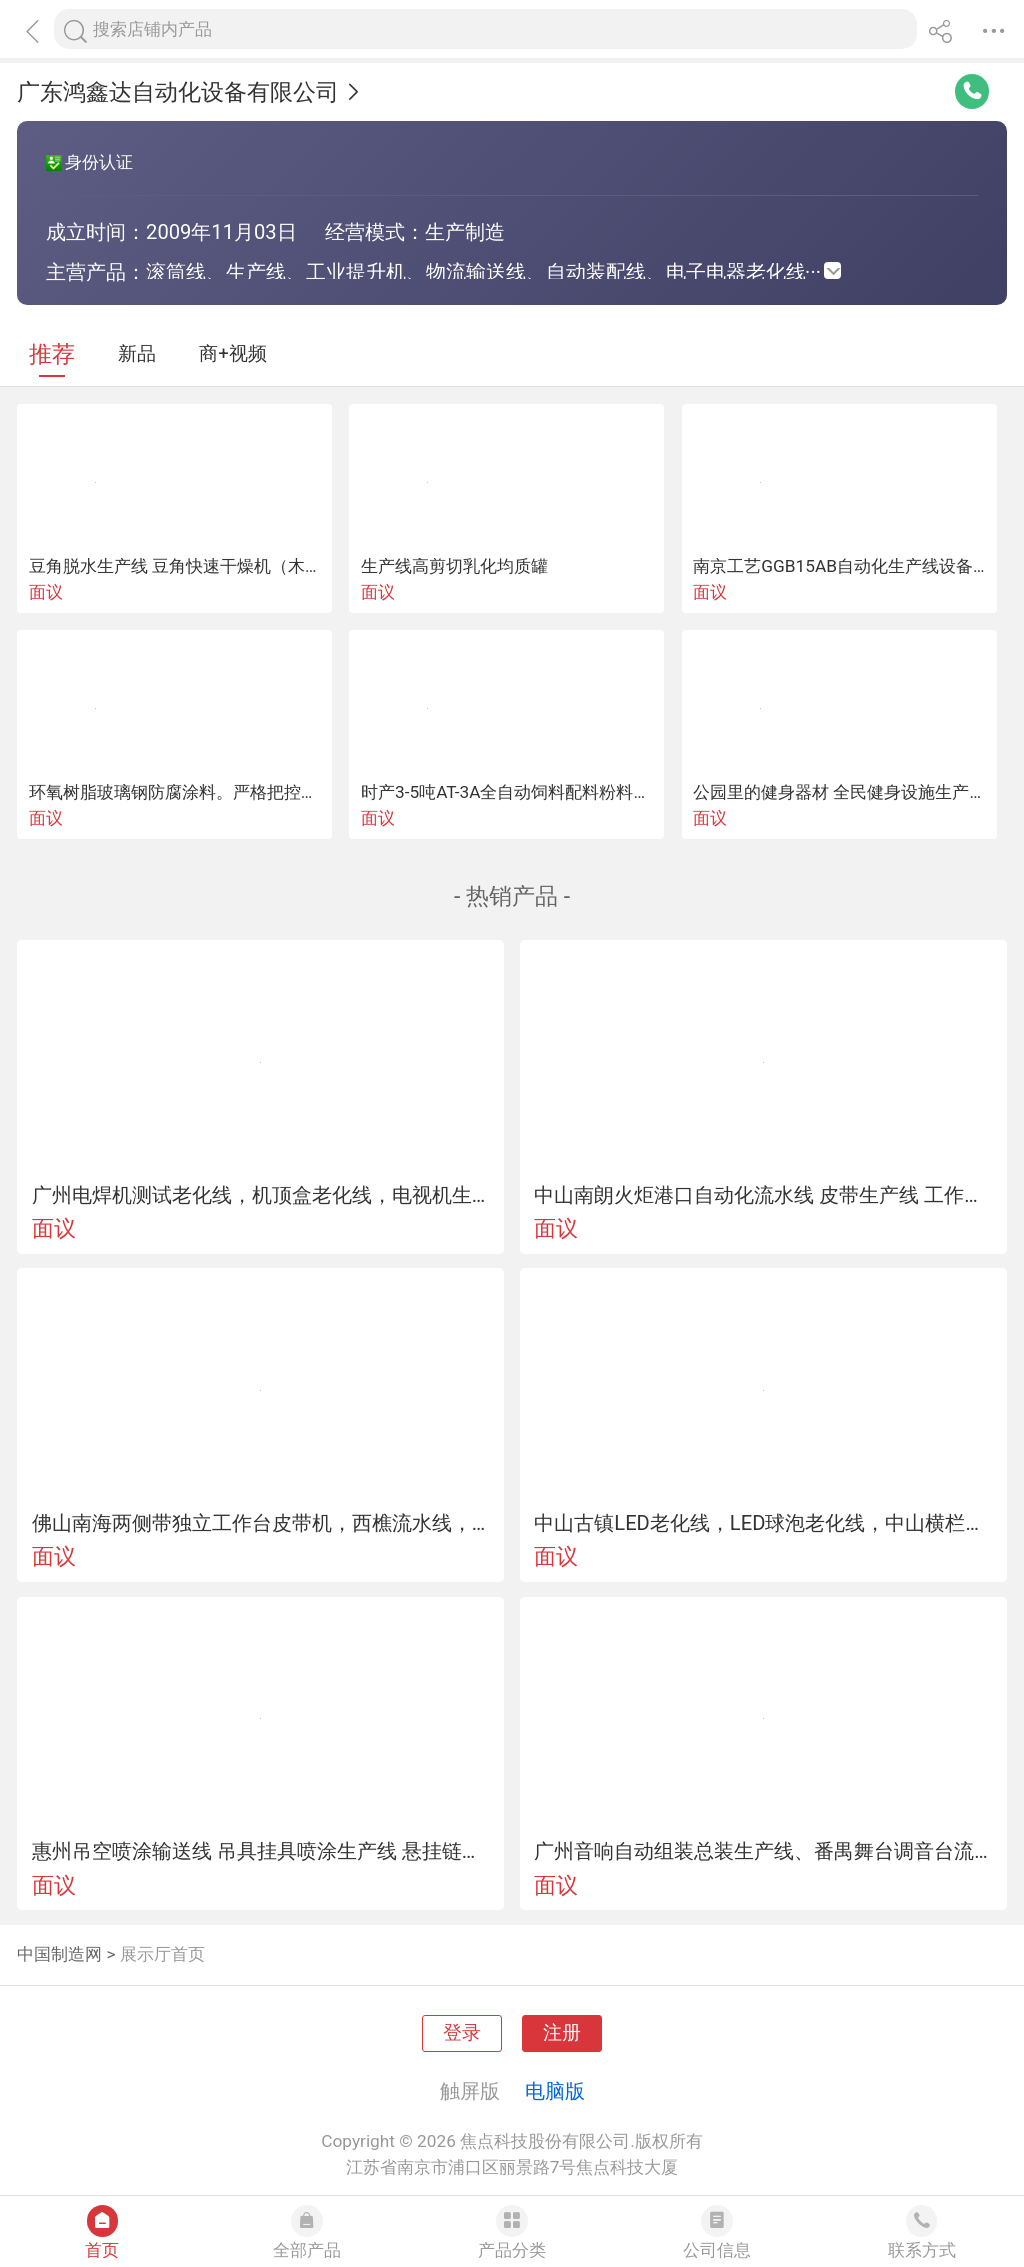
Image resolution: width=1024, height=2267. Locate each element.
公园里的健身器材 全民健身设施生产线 (839, 792)
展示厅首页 (162, 1954)
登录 (462, 2033)
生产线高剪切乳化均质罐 (454, 566)
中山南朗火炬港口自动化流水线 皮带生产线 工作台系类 (763, 1195)
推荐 (52, 354)
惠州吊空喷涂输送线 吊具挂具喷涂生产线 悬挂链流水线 (261, 1851)
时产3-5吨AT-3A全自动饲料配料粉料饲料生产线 (539, 792)
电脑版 (555, 2091)
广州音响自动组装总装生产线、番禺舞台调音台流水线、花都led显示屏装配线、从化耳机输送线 (763, 1851)
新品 (137, 354)
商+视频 (233, 354)
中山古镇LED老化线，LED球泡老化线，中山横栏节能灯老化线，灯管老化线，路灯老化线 (763, 1523)
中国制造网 (59, 1954)
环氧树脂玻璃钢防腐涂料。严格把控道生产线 (199, 792)
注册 (562, 2033)
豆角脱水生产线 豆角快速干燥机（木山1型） (197, 566)
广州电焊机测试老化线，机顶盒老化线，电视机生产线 (261, 1195)
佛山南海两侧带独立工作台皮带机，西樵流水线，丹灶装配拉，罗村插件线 (261, 1523)
